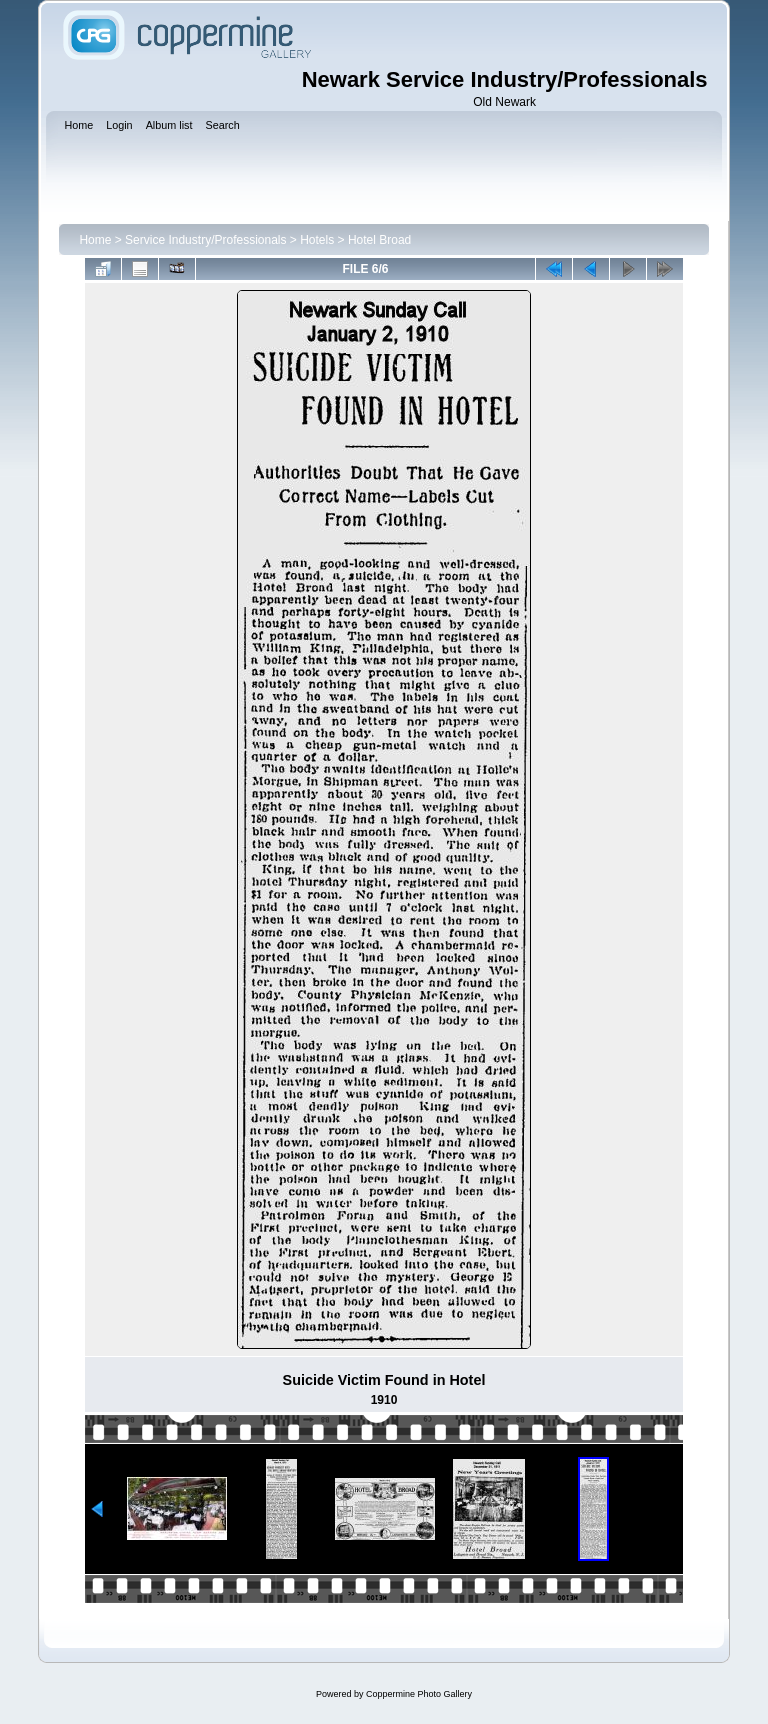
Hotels (317, 240)
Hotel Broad (379, 240)
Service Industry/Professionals (205, 240)
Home (95, 240)
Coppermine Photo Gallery (419, 1694)
